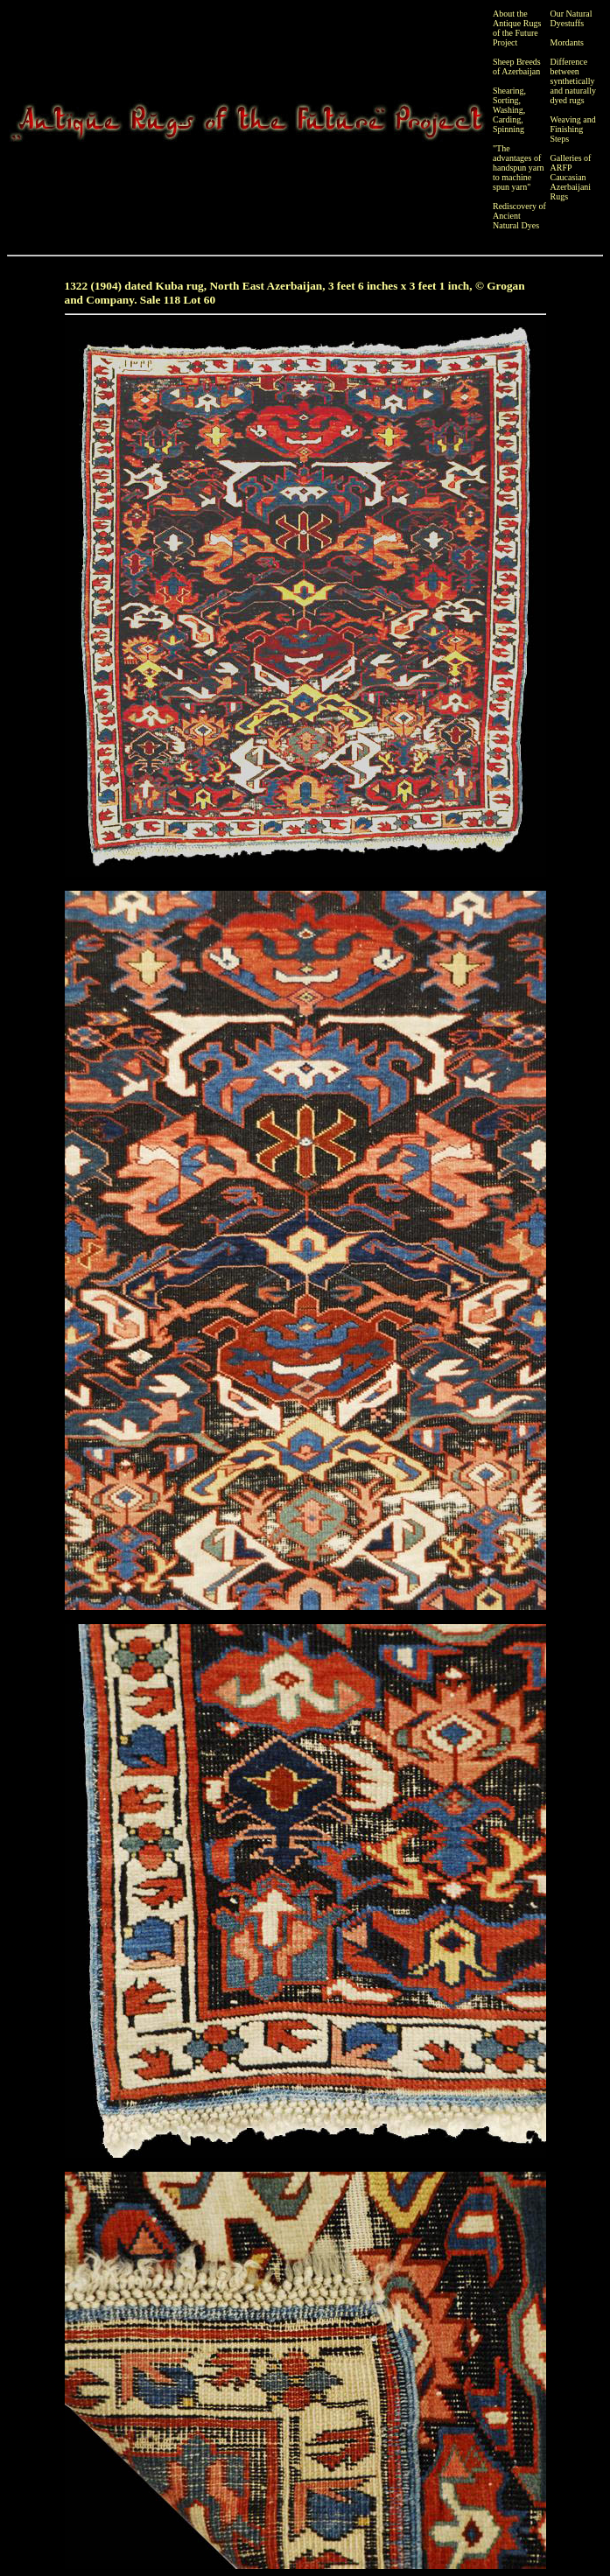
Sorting (505, 100)
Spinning (508, 129)
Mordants (567, 42)
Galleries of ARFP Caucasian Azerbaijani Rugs (571, 177)
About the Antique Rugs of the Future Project (517, 28)
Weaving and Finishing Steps (573, 129)
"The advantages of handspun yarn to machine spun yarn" (518, 168)
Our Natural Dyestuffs (571, 18)
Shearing (508, 90)
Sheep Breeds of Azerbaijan (517, 66)
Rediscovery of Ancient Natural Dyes (519, 215)
